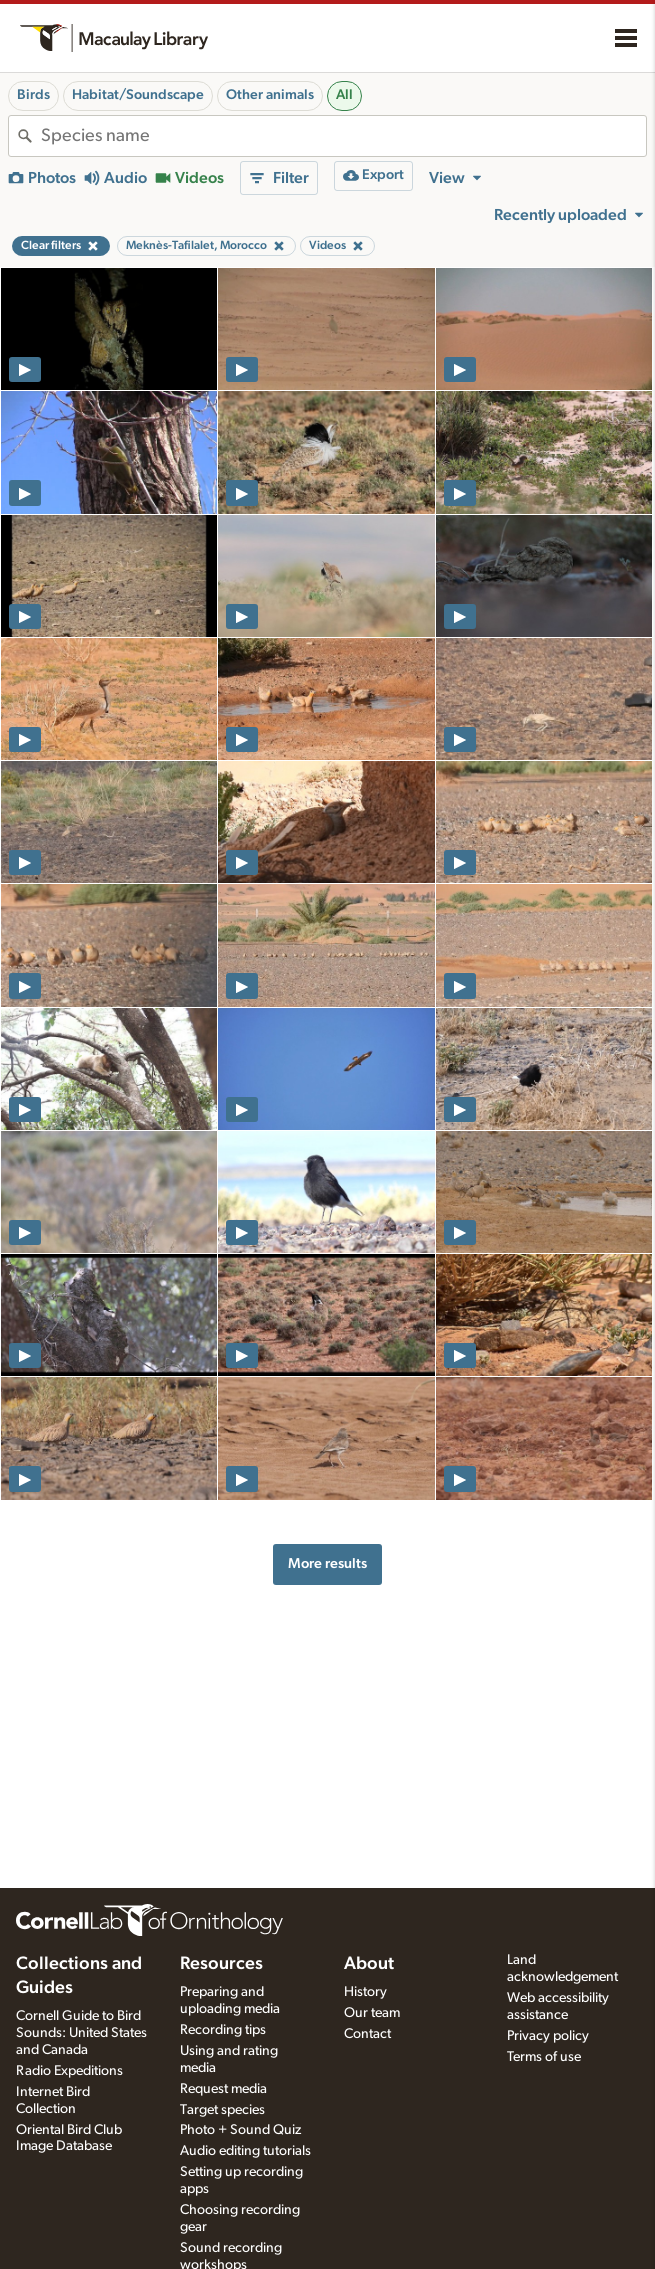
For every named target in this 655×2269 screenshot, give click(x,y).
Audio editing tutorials (245, 2151)
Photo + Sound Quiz (240, 2130)
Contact (367, 2034)
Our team (372, 2013)
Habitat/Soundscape (138, 95)
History (365, 1992)
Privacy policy (548, 2036)
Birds (33, 95)
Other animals (270, 95)
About (369, 1964)
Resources (221, 1964)
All (344, 95)
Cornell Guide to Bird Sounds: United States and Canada (81, 2033)
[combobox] (343, 136)
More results (327, 1563)
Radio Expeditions (69, 2071)
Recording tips (223, 2030)
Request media (223, 2089)
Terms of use (544, 2057)
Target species (222, 2110)
